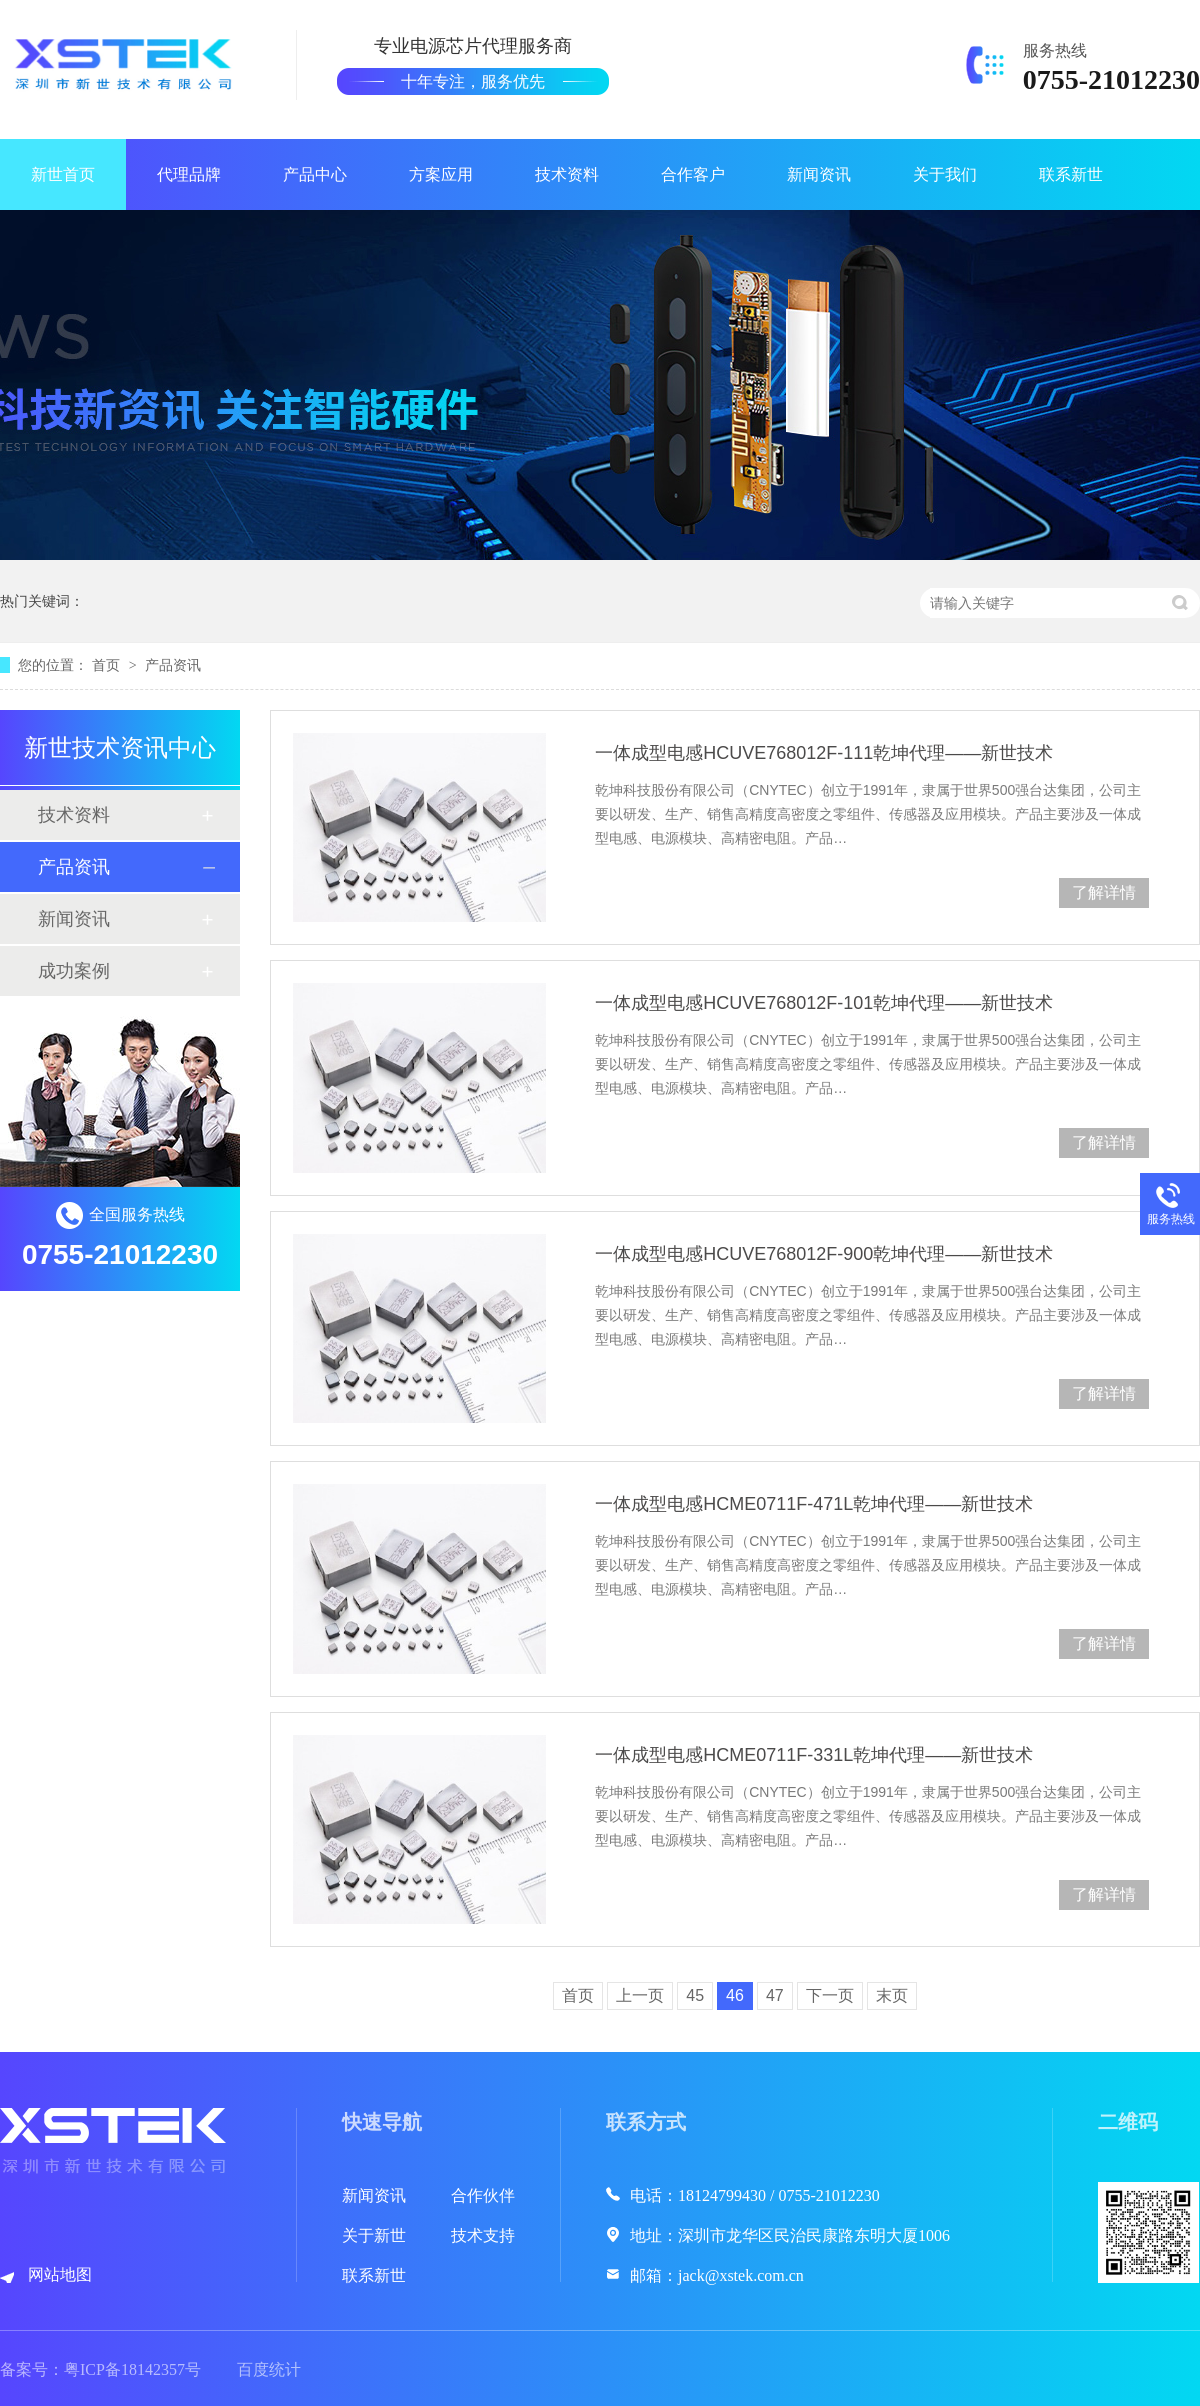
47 (775, 1995)
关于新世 (374, 2235)
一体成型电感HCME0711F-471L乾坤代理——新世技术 (814, 1504)
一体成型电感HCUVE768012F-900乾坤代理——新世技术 (824, 1254)
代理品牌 (189, 174)
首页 (108, 665)
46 (735, 1995)
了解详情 (1104, 892)
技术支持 (483, 2235)
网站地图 (60, 2274)
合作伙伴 (483, 2195)
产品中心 (315, 174)
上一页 (640, 1995)
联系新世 (1071, 174)
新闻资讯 (819, 174)
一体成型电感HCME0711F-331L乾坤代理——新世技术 (814, 1755)
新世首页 (63, 174)
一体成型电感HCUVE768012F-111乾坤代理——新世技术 (824, 753)
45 (695, 1995)
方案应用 (441, 174)
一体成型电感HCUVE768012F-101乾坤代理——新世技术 (824, 1003)
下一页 (830, 1995)
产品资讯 (173, 665)
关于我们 (945, 174)
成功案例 (74, 971)
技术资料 (567, 174)
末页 (892, 1995)
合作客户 (693, 174)
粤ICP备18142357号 (132, 2369)
